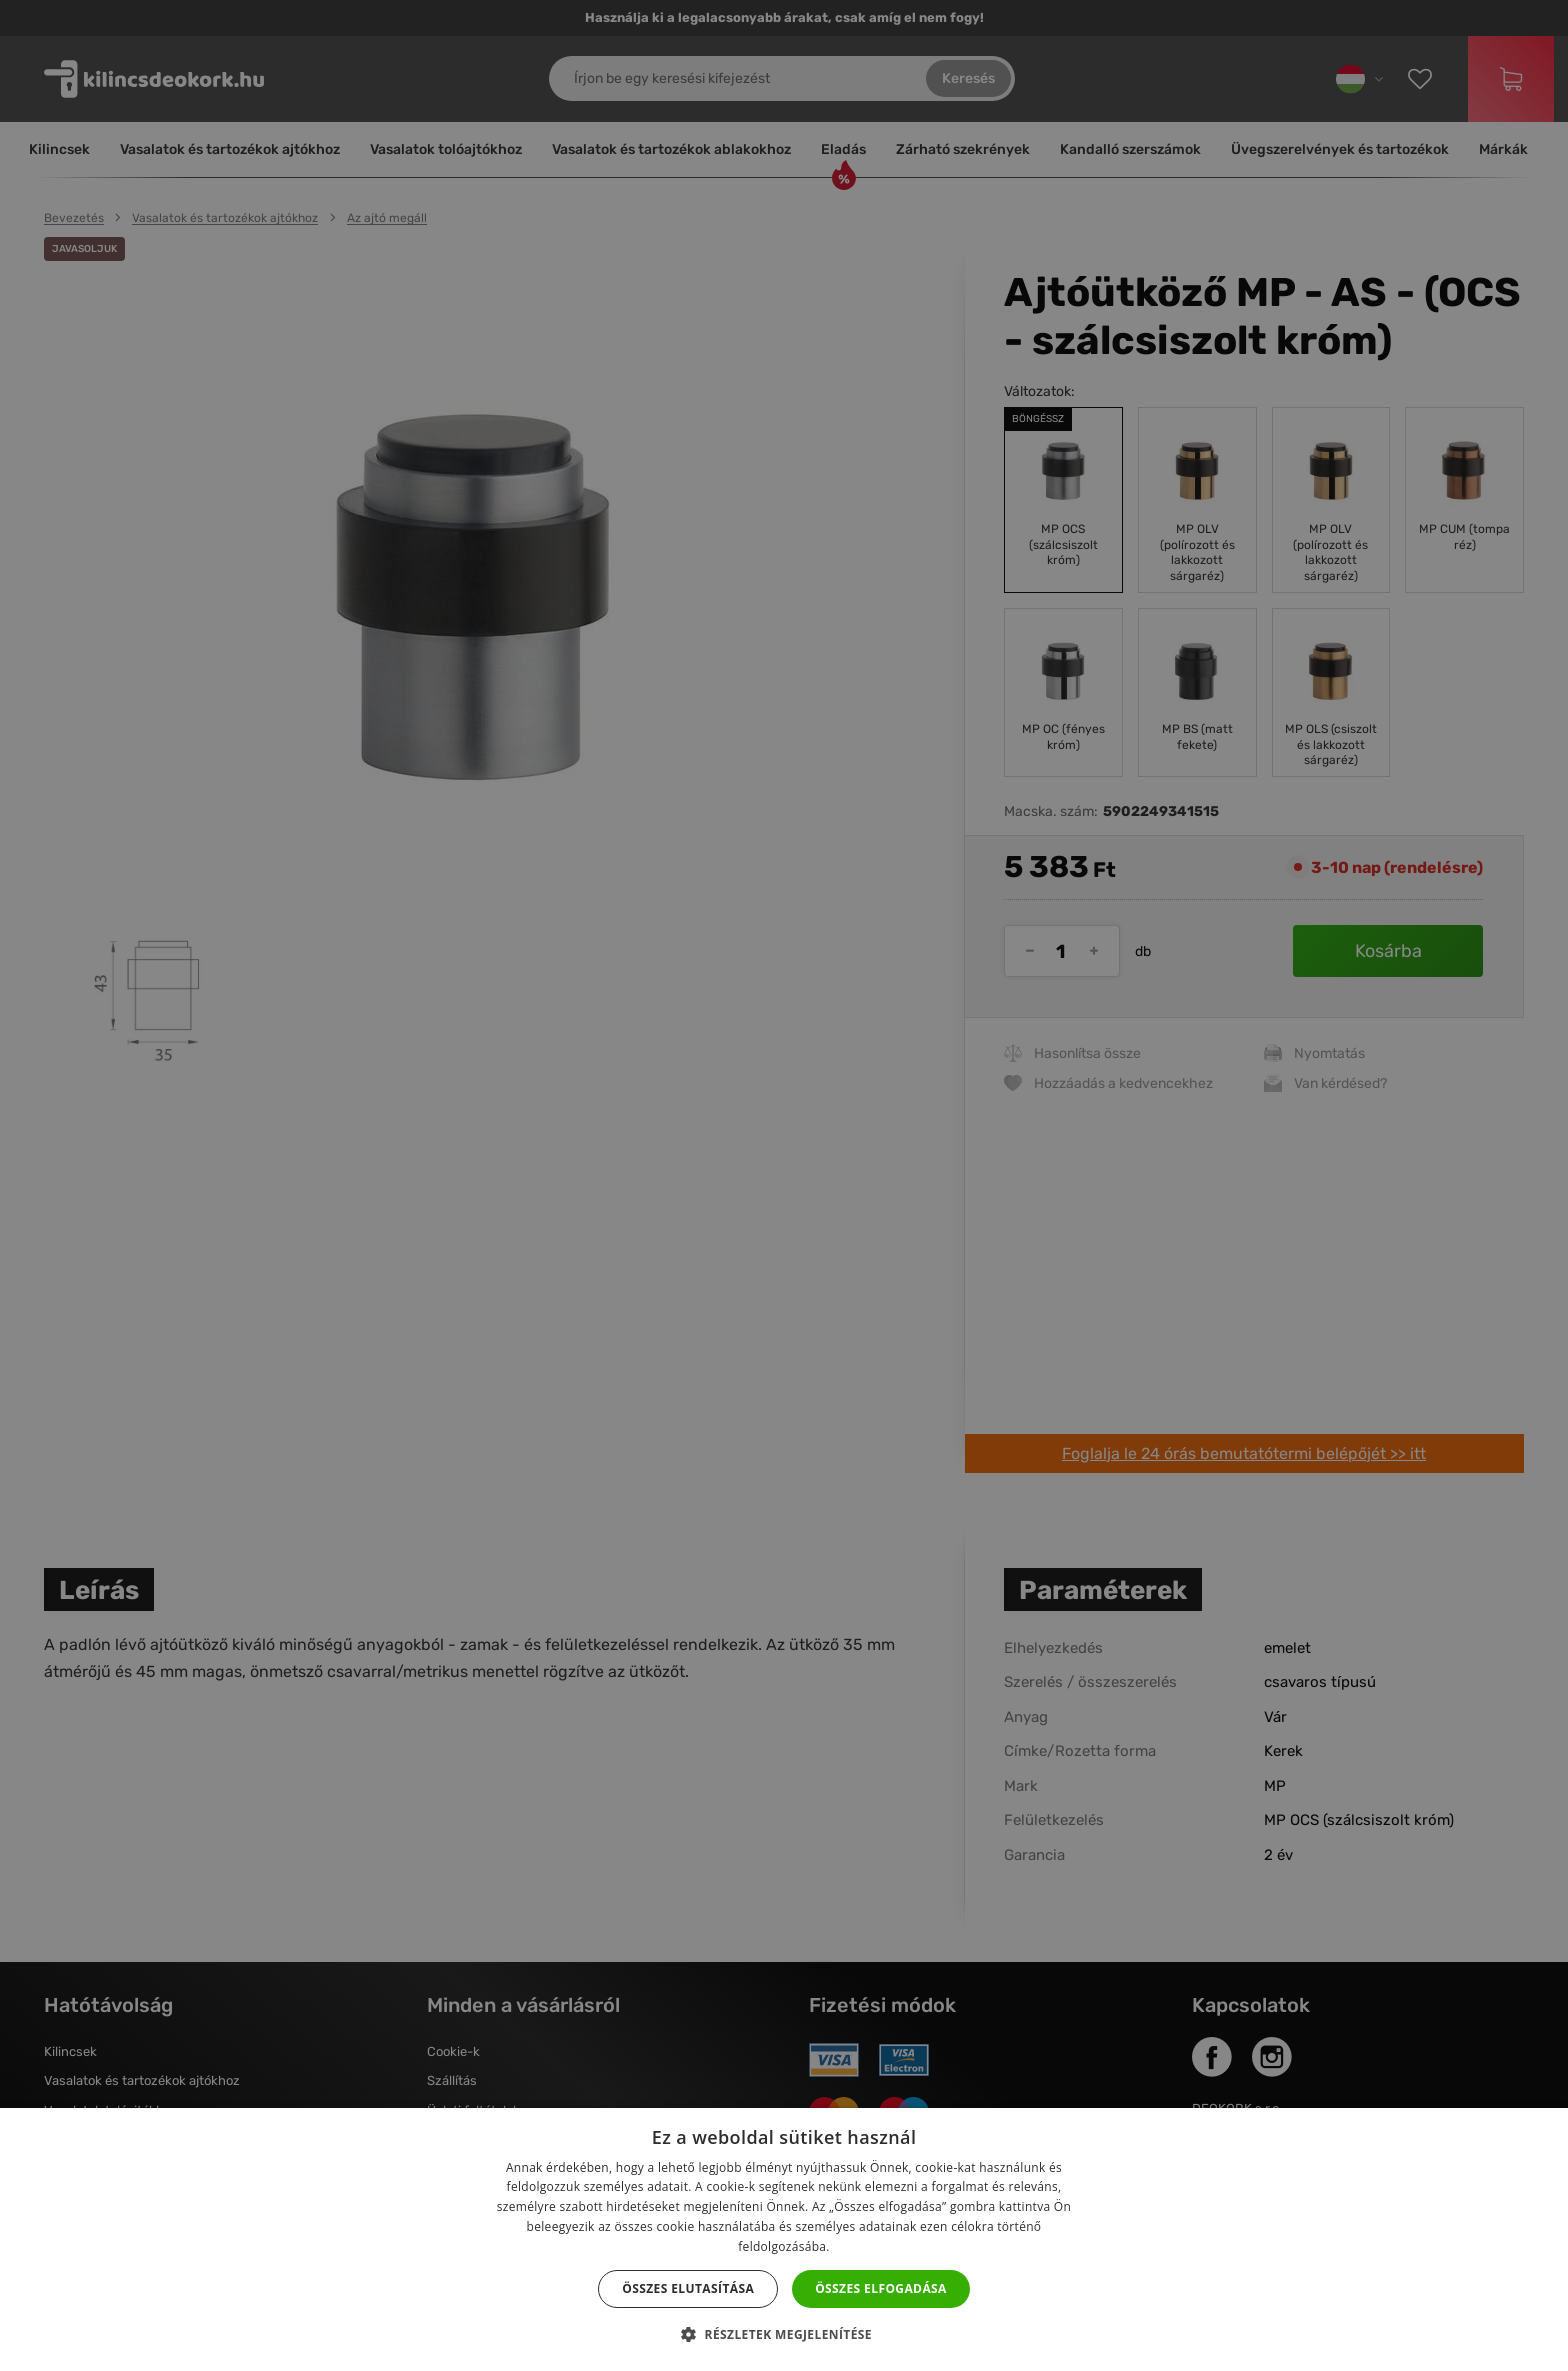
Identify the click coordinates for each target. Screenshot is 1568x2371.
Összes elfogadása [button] (881, 2288)
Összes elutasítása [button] (688, 2288)
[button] (784, 2335)
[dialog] (784, 1185)
